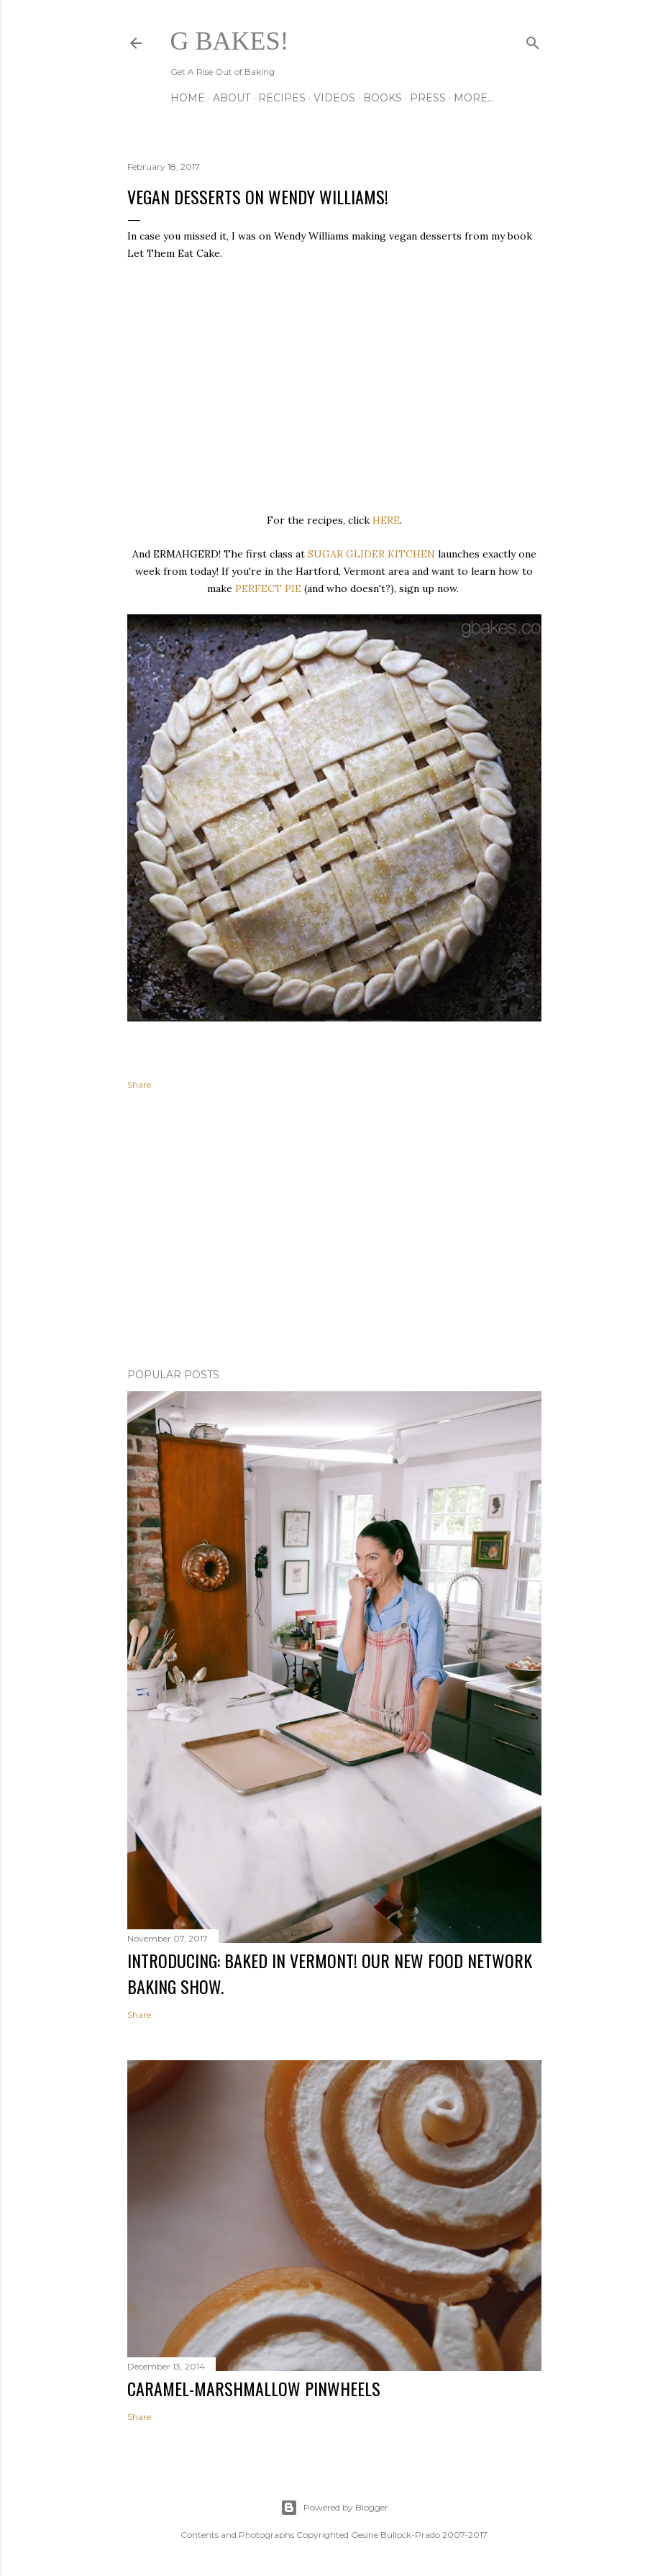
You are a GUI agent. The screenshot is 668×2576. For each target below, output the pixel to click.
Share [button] (139, 1084)
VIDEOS (334, 97)
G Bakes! (229, 41)
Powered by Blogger (334, 2507)
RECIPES (282, 97)
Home (187, 97)
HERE (386, 520)
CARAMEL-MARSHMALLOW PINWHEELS (253, 2388)
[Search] (532, 40)
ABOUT (231, 97)
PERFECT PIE (268, 588)
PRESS (428, 97)
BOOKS (382, 97)
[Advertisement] (334, 1231)
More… (474, 97)
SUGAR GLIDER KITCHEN (371, 553)
